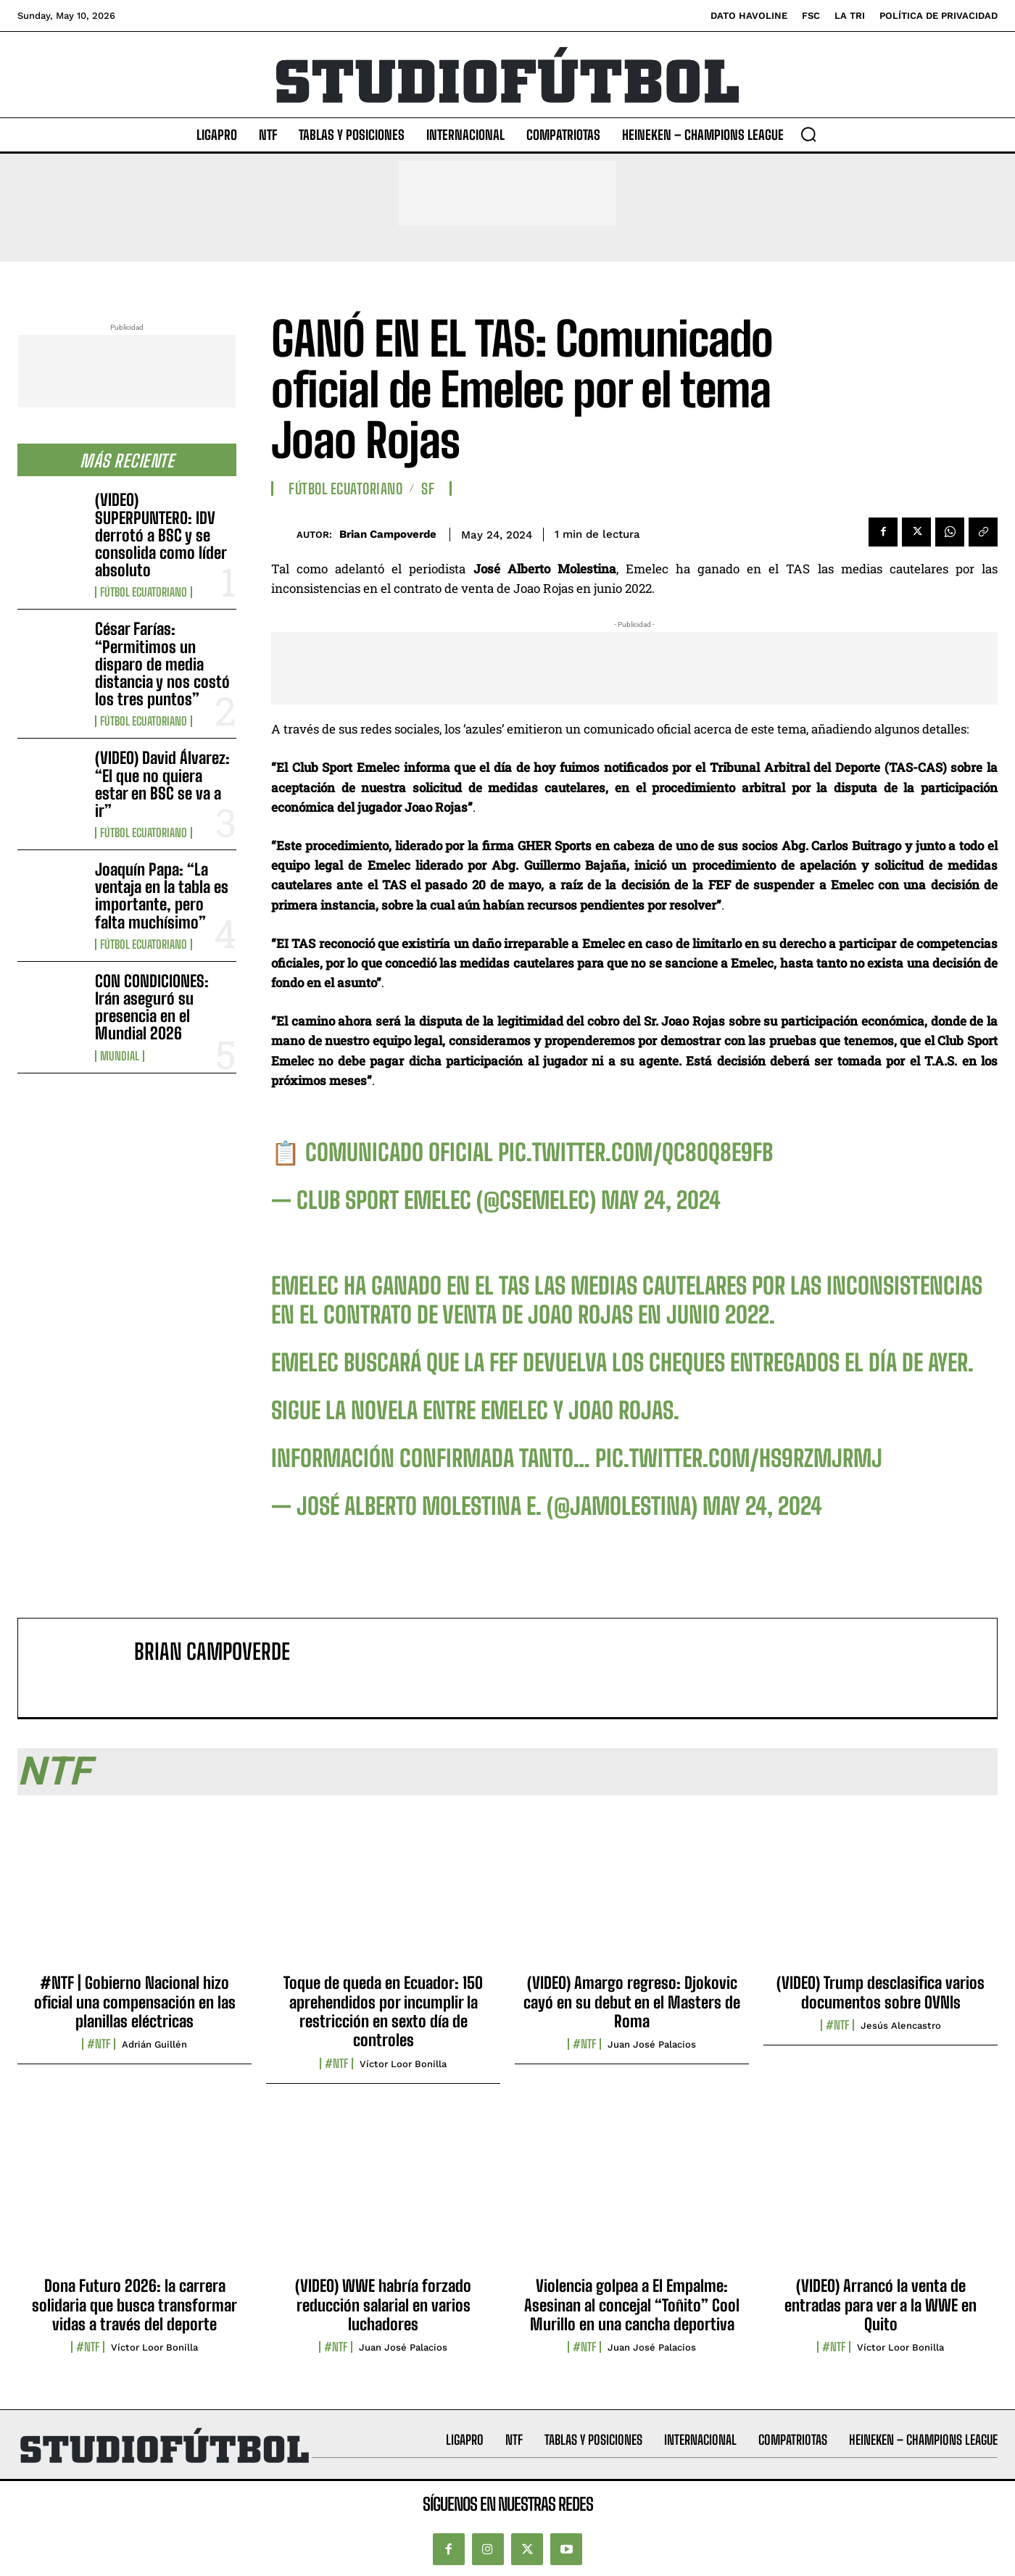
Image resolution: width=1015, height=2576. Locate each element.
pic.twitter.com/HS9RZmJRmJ (738, 1458)
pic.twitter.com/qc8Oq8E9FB (635, 1152)
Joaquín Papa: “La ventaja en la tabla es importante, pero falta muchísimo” (161, 896)
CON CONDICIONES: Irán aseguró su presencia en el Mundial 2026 (152, 1007)
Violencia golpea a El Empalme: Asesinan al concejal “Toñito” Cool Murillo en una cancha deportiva (632, 2305)
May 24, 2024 (661, 1200)
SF (427, 488)
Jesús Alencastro (901, 2025)
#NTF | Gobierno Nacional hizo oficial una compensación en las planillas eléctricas (135, 2002)
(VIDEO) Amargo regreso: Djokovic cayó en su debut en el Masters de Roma (631, 2002)
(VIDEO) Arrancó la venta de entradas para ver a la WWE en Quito (880, 2305)
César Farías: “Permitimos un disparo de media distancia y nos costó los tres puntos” (162, 664)
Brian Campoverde (387, 534)
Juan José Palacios (652, 2044)
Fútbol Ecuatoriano (143, 592)
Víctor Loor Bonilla (403, 2063)
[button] (808, 134)
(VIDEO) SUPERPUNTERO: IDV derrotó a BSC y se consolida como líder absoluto (161, 535)
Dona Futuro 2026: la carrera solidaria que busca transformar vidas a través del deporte (134, 2305)
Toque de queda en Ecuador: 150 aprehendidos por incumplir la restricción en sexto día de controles (383, 2011)
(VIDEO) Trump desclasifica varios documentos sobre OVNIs (880, 1992)
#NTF (98, 2044)
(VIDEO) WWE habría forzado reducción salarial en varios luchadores (383, 2305)
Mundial (119, 1056)
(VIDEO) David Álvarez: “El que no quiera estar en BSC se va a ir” (162, 784)
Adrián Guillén (154, 2044)
